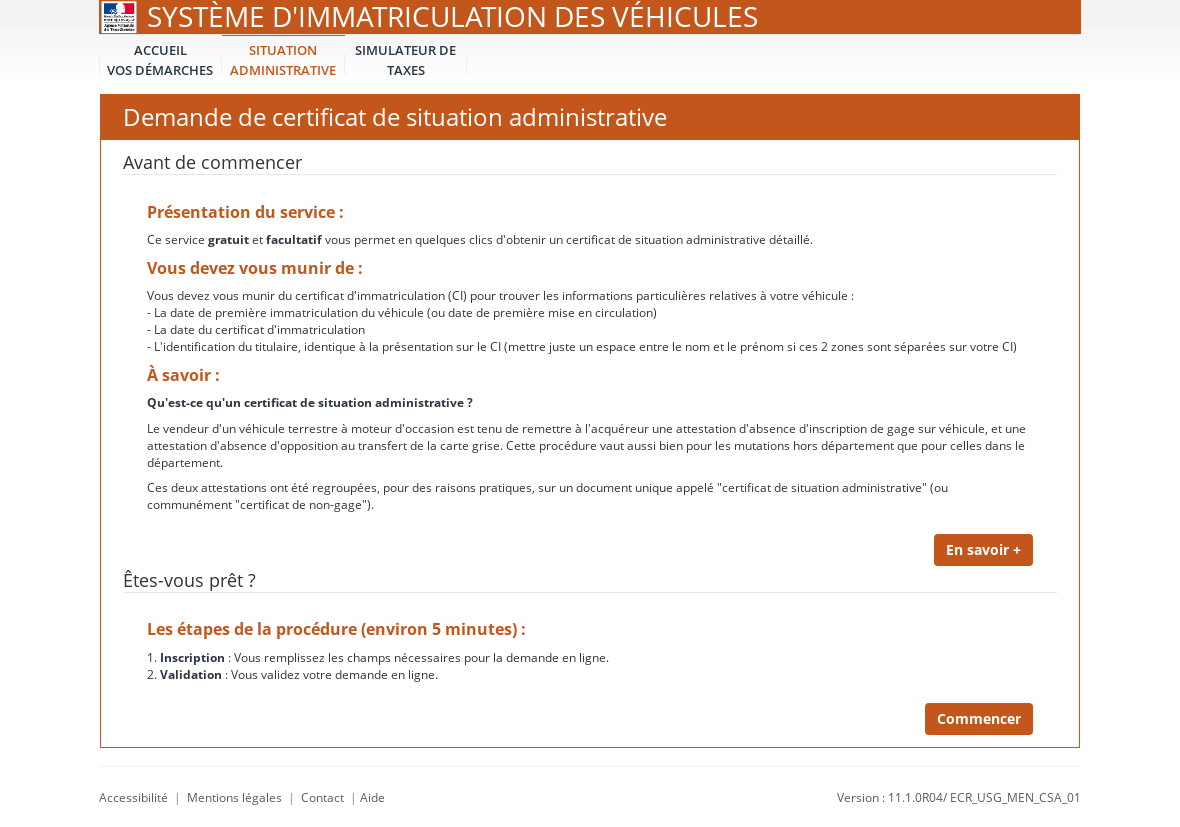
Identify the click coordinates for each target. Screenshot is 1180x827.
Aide (372, 797)
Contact (322, 797)
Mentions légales (234, 797)
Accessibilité (133, 797)
